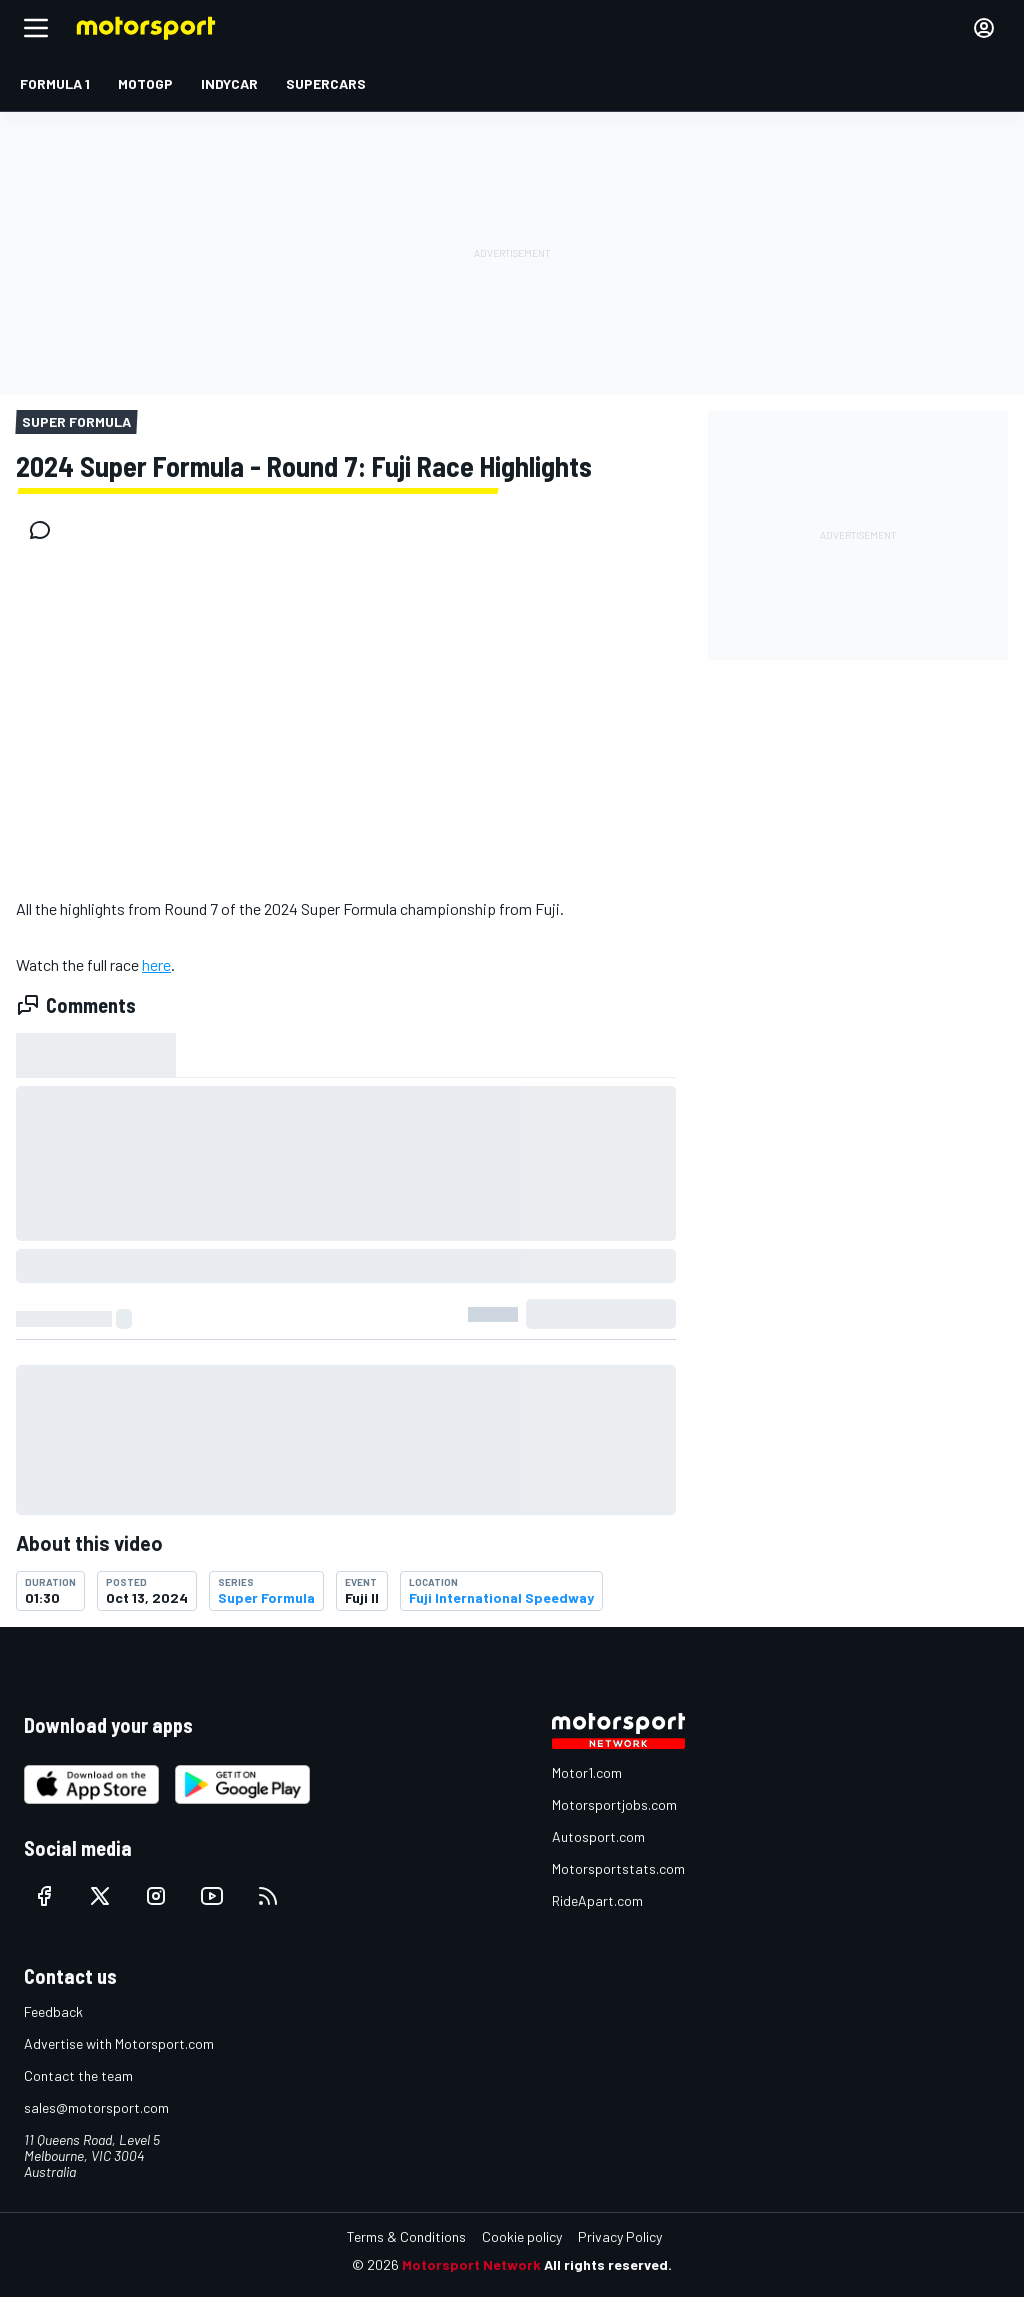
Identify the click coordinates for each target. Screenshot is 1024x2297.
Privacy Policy (620, 2236)
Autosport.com (598, 1836)
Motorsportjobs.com (614, 1804)
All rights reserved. (608, 2264)
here (156, 964)
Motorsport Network (471, 2264)
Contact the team (78, 2075)
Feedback (53, 2011)
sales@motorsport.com (96, 2107)
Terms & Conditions (406, 2236)
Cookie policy (522, 2236)
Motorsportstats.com (618, 1868)
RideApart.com (597, 1900)
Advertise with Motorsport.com (119, 2043)
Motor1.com (587, 1772)
